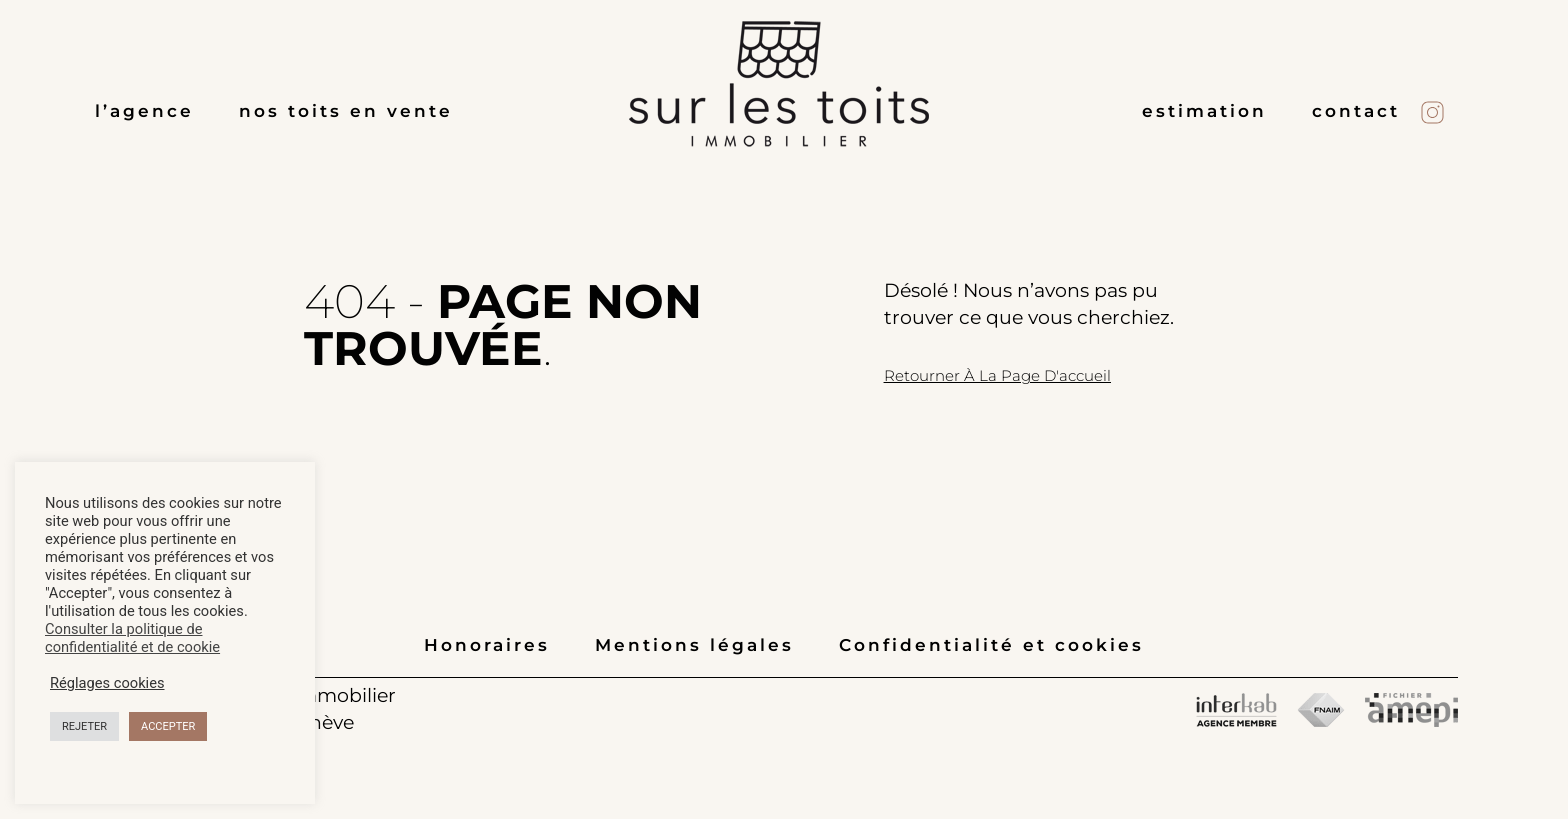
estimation (1204, 111)
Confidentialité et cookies (991, 645)
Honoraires (487, 645)
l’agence (144, 111)
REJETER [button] (84, 726)
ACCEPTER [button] (168, 726)
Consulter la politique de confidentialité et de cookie (132, 638)
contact (1356, 111)
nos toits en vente (346, 111)
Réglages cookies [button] (107, 683)
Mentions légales (694, 645)
